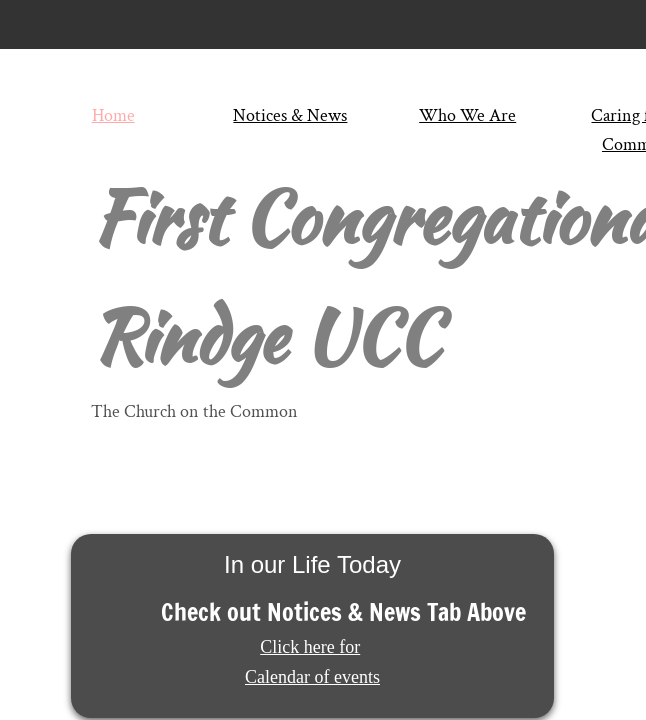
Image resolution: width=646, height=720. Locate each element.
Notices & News (290, 115)
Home (113, 115)
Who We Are (467, 115)
